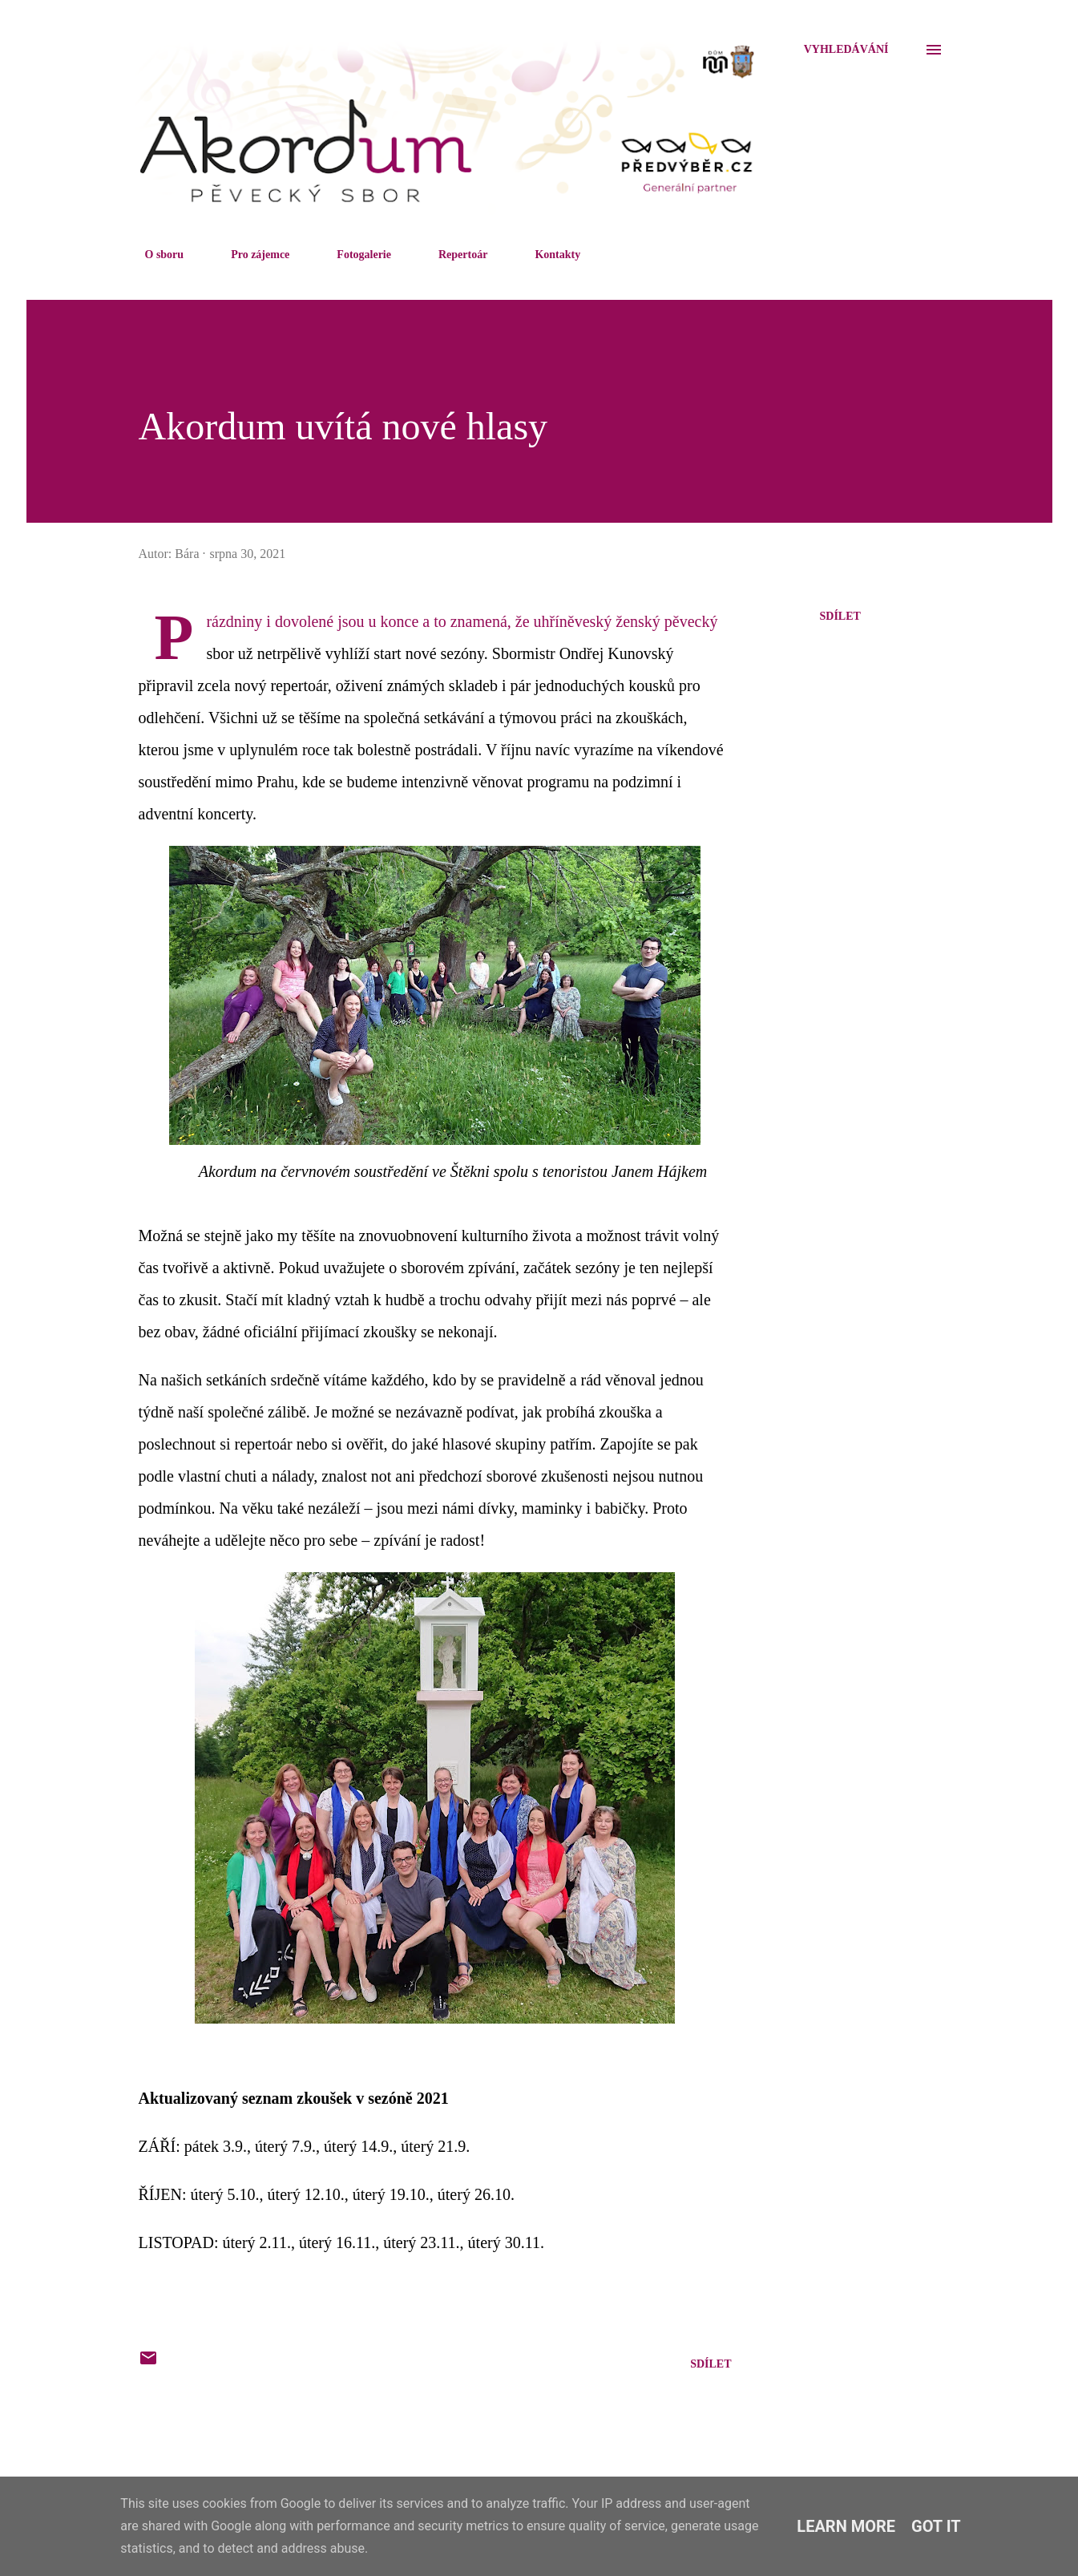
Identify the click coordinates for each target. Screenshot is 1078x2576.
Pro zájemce (250, 255)
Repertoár (453, 255)
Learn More (846, 2526)
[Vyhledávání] (846, 49)
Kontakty (548, 255)
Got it (936, 2526)
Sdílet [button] (840, 616)
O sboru (155, 255)
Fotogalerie (354, 255)
